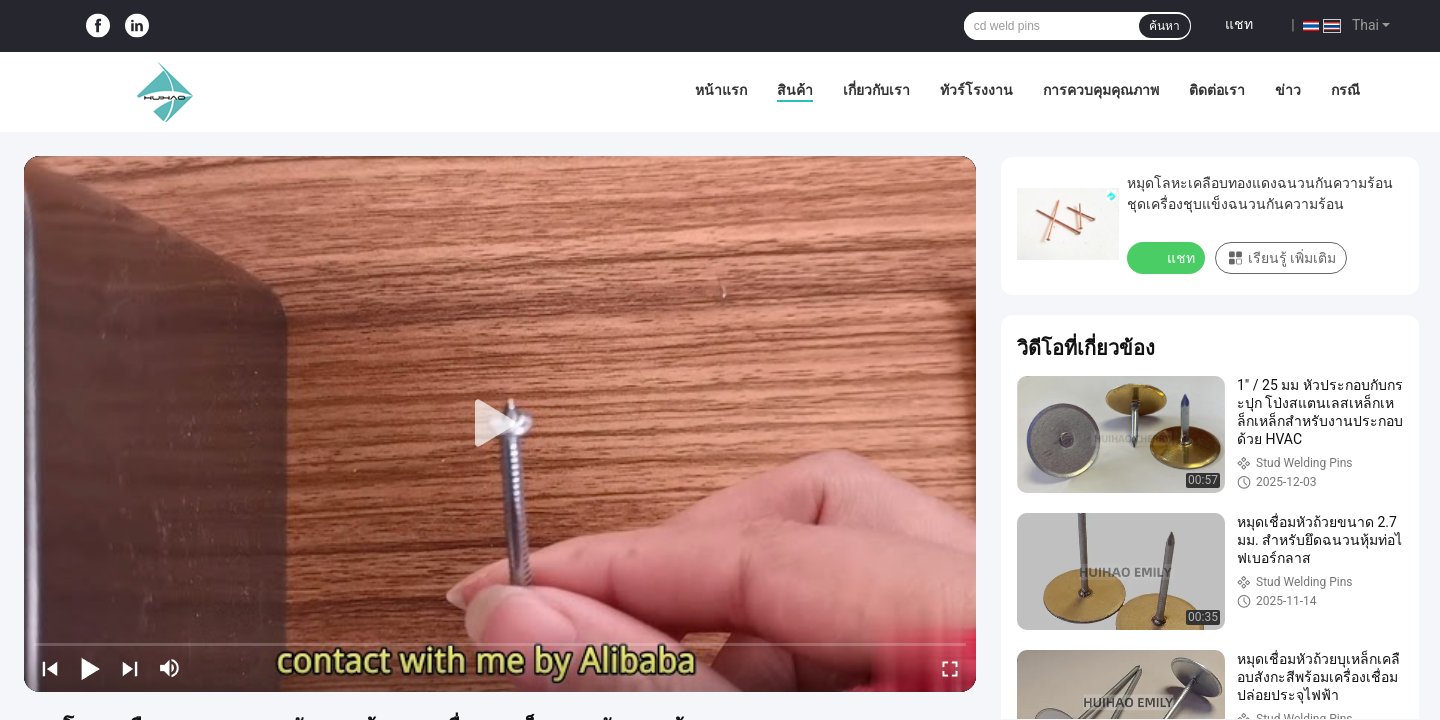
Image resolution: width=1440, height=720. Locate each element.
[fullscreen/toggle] (950, 668)
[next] (130, 668)
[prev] (50, 668)
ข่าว (1288, 90)
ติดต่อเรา (1217, 90)
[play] (500, 424)
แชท (1239, 24)
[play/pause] (90, 668)
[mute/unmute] (170, 668)
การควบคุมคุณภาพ (1101, 90)
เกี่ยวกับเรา (876, 90)
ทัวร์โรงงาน (976, 90)
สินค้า (795, 90)
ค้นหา (1164, 26)
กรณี (1345, 90)
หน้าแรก (721, 90)
